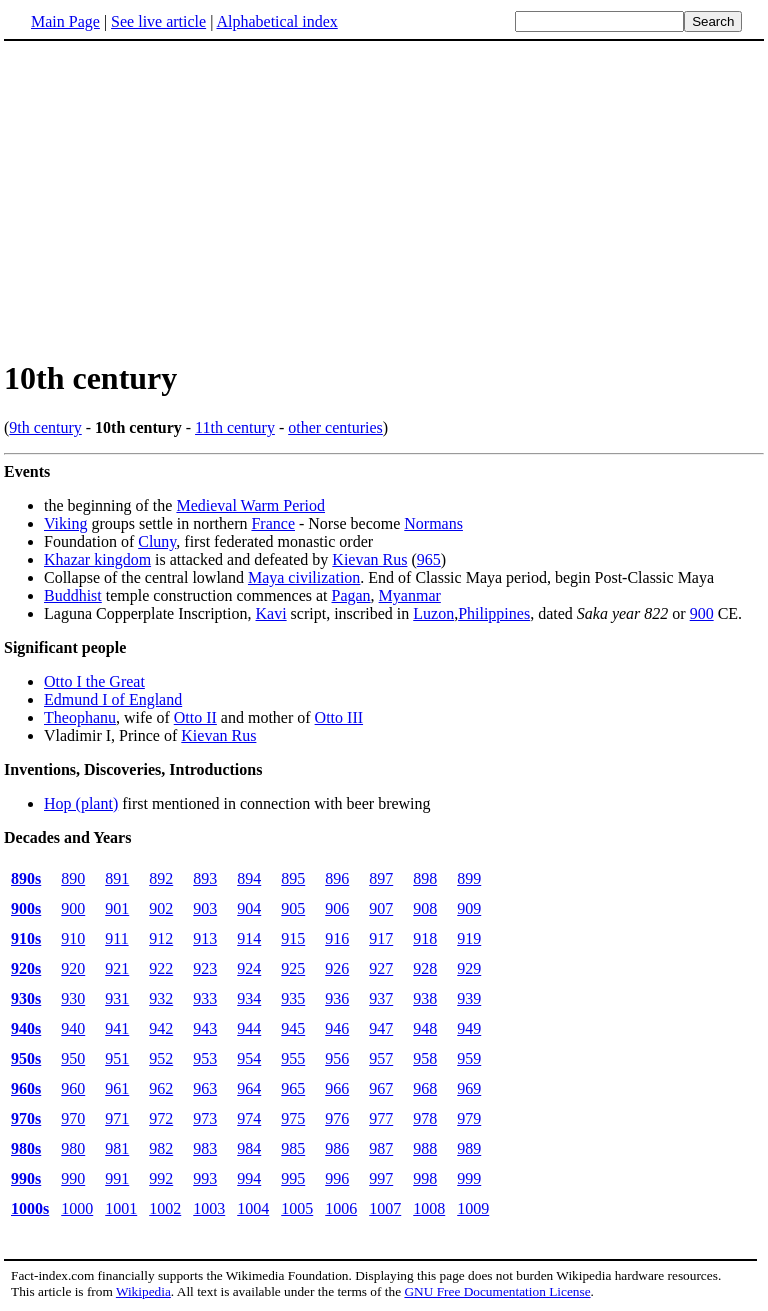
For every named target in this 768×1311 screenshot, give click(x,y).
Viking (65, 523)
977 (381, 1118)
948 (425, 1028)
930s (26, 998)
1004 (253, 1208)
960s (26, 1088)
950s (26, 1058)
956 (337, 1058)
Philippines (494, 613)
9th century (45, 427)
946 (337, 1028)
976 (337, 1118)
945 (293, 1028)
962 (161, 1088)
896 (337, 878)
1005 (297, 1208)
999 (469, 1178)
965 (429, 559)
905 (293, 908)
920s (26, 968)
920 (73, 968)
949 (469, 1028)
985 (293, 1148)
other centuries (335, 427)
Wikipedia (143, 1291)
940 (73, 1028)
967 (381, 1088)
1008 (429, 1208)
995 (293, 1178)
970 (73, 1118)
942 (161, 1028)
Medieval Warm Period (250, 505)
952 (161, 1058)
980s (26, 1148)
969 (469, 1088)
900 (702, 613)
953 (205, 1058)
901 (117, 908)
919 (469, 938)
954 (249, 1058)
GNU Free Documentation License (497, 1291)
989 (469, 1148)
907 (381, 908)
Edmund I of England (113, 699)
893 (205, 878)
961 (117, 1088)
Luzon (433, 613)
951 (117, 1058)
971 (117, 1118)
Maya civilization (304, 577)
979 (469, 1118)
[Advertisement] (172, 199)
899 (469, 878)
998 (425, 1178)
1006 (341, 1208)
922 (161, 968)
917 (381, 938)
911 (116, 938)
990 (73, 1178)
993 (205, 1178)
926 (337, 968)
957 (381, 1058)
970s (26, 1118)
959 (469, 1058)
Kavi (271, 613)
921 (117, 968)
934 (249, 998)
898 (425, 878)
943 (205, 1028)
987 (381, 1148)
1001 (121, 1208)
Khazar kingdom (97, 559)
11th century (235, 427)
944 (249, 1028)
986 (337, 1148)
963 (205, 1088)
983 (205, 1148)
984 (249, 1148)
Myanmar (410, 595)
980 (73, 1148)
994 (249, 1178)
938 (425, 998)
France (273, 523)
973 (205, 1118)
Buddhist (73, 595)
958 (425, 1058)
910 (73, 938)
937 (381, 998)
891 (117, 878)
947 (381, 1028)
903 (205, 908)
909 (469, 908)
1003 (209, 1208)
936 (337, 998)
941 (117, 1028)
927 (381, 968)
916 (337, 938)
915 (293, 938)
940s (26, 1028)
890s (26, 878)
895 (293, 878)
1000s (30, 1208)
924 (249, 968)
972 (161, 1118)
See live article (158, 21)
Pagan (351, 595)
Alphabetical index (276, 21)
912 (161, 938)
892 (161, 878)
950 (73, 1058)
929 (469, 968)
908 (425, 908)
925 (293, 968)
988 (425, 1148)
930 (73, 998)
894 (249, 878)
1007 (385, 1208)
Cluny (157, 541)
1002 (165, 1208)
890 (73, 878)
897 (381, 878)
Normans (433, 523)
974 (249, 1118)
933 (205, 998)
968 (425, 1088)
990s (26, 1178)
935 (293, 998)
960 (73, 1088)
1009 (473, 1208)
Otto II (195, 717)
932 (161, 998)
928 (425, 968)
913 (205, 938)
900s (26, 908)
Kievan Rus (369, 559)
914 (249, 938)
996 (337, 1178)
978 (425, 1118)
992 (161, 1178)
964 (249, 1088)
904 (249, 908)
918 (425, 938)
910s (26, 938)
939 (469, 998)
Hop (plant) (81, 803)
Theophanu (80, 717)
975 (293, 1118)
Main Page (65, 21)
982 (161, 1148)
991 (117, 1178)
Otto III (339, 717)
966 (337, 1088)
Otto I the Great (94, 681)
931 (117, 998)
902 (161, 908)
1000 (77, 1208)
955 (293, 1058)
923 (205, 968)
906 (337, 908)
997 (381, 1178)
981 (117, 1148)
